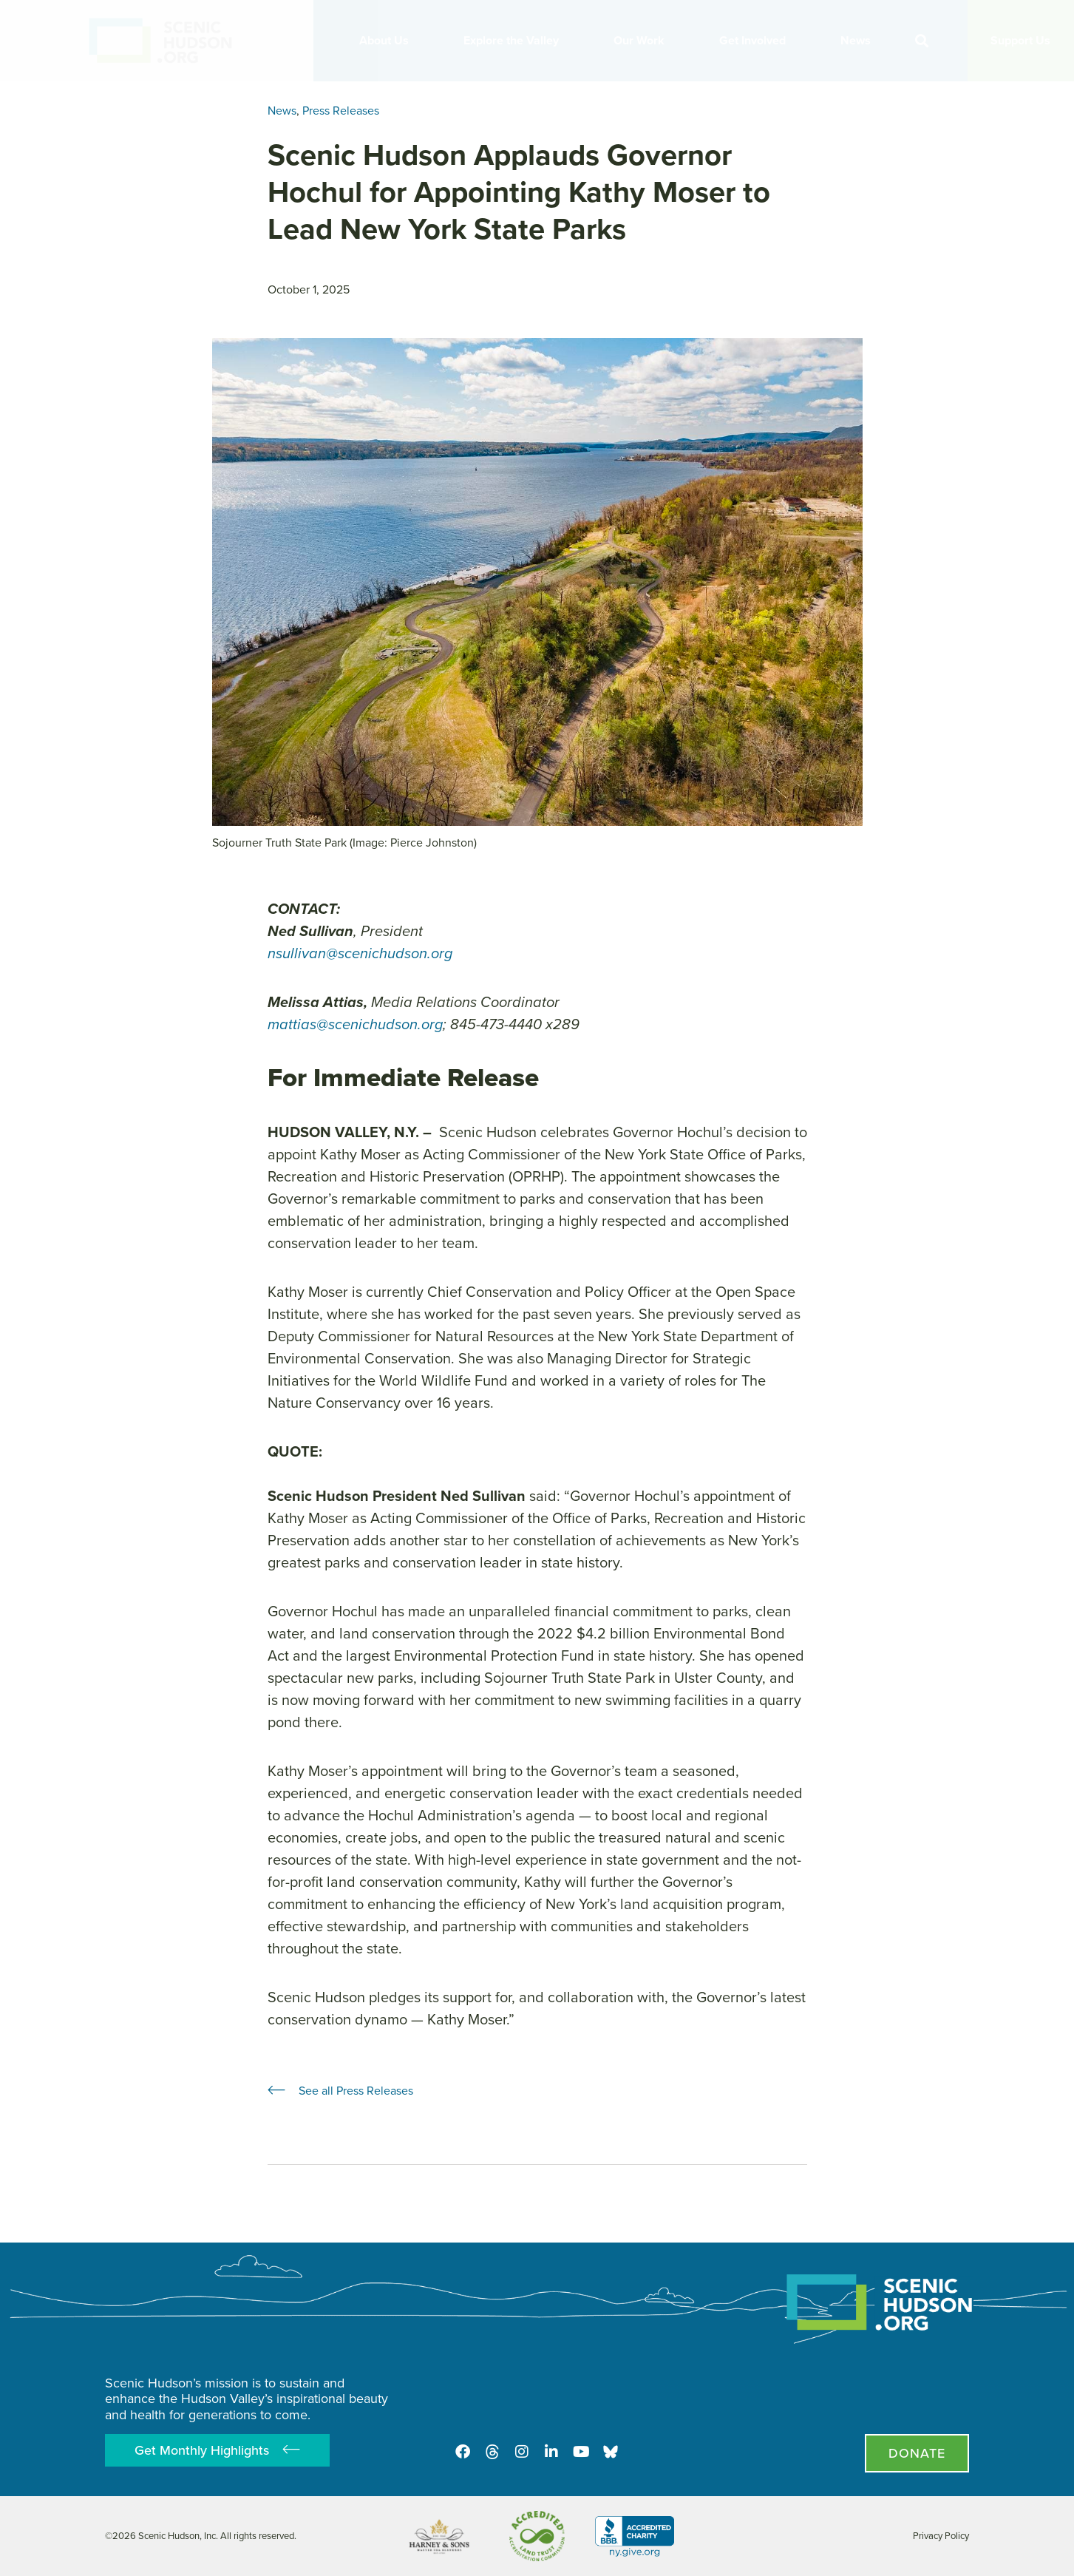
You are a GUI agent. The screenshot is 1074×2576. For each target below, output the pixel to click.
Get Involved (756, 40)
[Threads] (492, 2451)
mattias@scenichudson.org (355, 1024)
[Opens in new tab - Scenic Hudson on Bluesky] (610, 2451)
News (859, 40)
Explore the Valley (514, 40)
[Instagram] (521, 2451)
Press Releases (340, 110)
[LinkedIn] (551, 2451)
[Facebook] (462, 2451)
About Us (387, 40)
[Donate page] (917, 2453)
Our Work (643, 40)
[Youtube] (581, 2451)
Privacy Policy (941, 2536)
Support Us (1020, 40)
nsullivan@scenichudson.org (360, 953)
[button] (921, 41)
